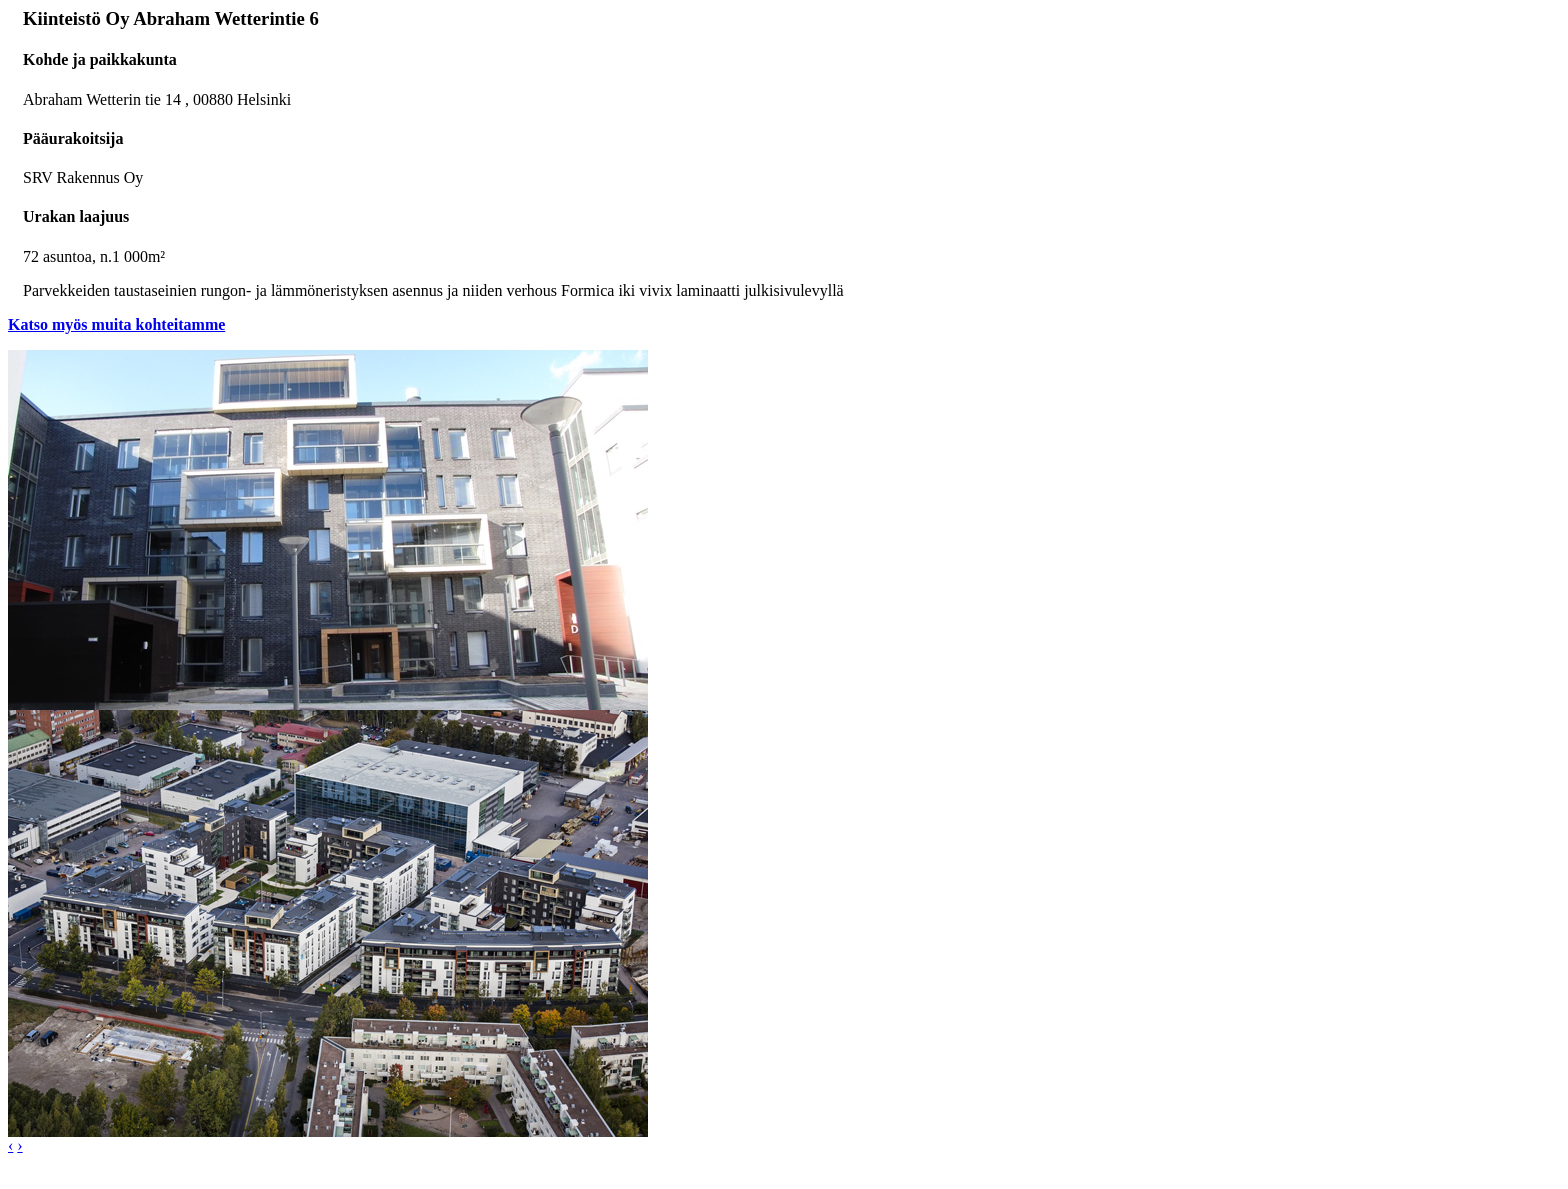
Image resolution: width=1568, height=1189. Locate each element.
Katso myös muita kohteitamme (116, 324)
